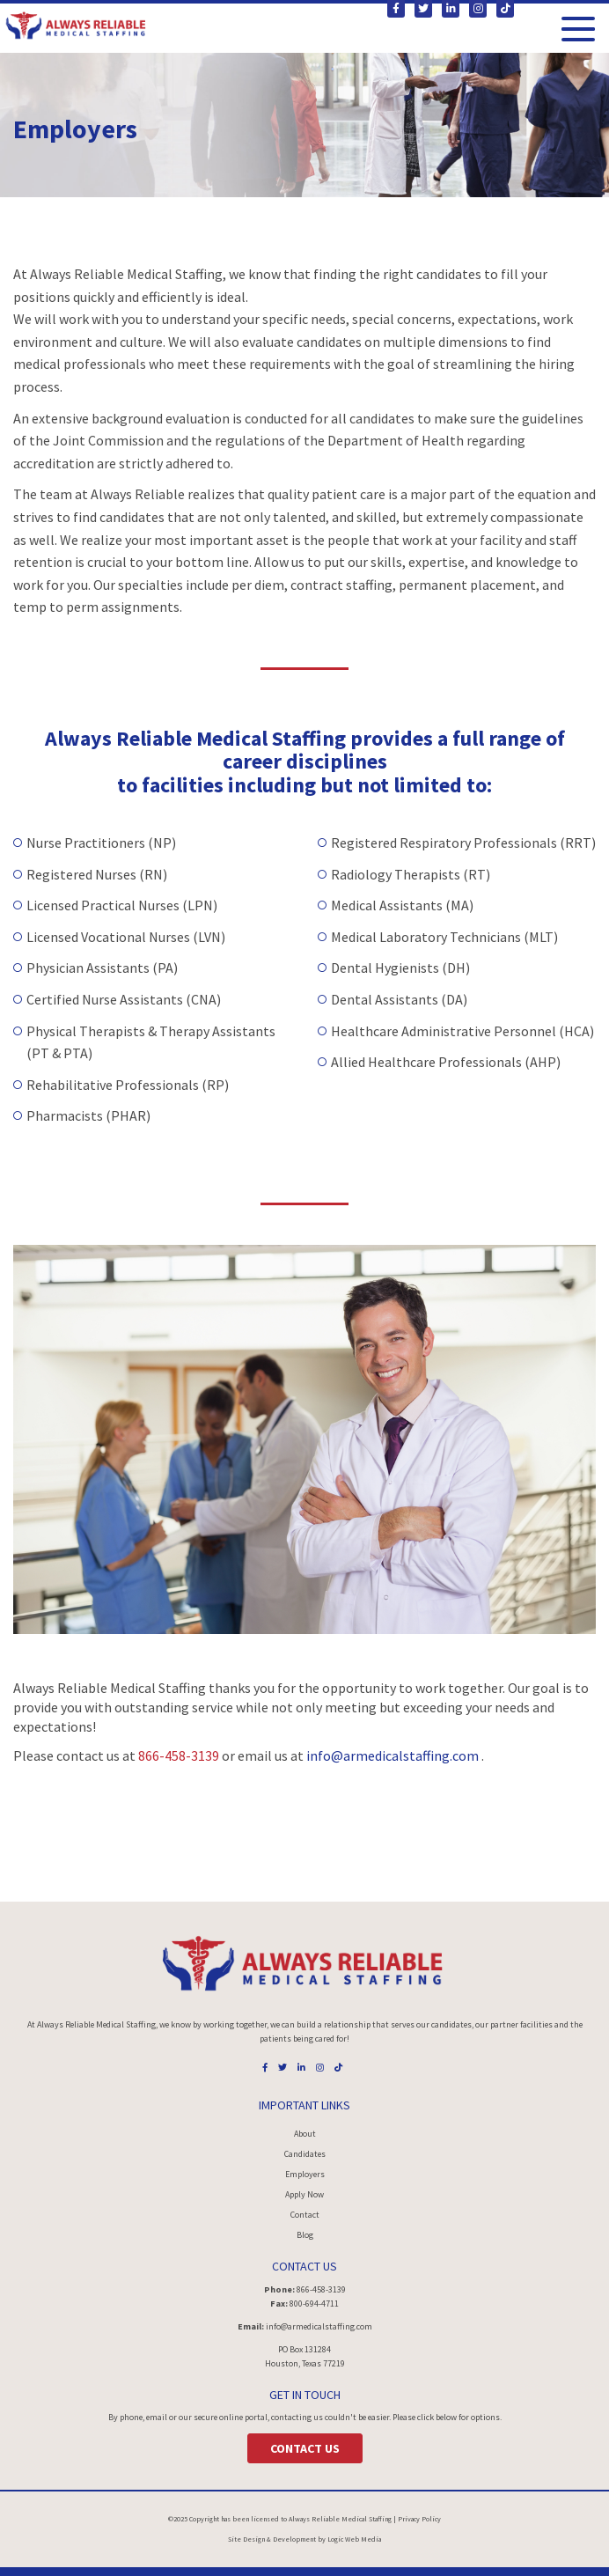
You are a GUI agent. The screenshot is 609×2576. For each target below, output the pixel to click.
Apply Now (304, 2194)
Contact (304, 2214)
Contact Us (305, 2448)
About (305, 2133)
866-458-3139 (178, 1755)
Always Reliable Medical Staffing (340, 2518)
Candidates (305, 2154)
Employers (305, 2174)
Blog (305, 2235)
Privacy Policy (419, 2518)
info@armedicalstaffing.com (393, 1755)
